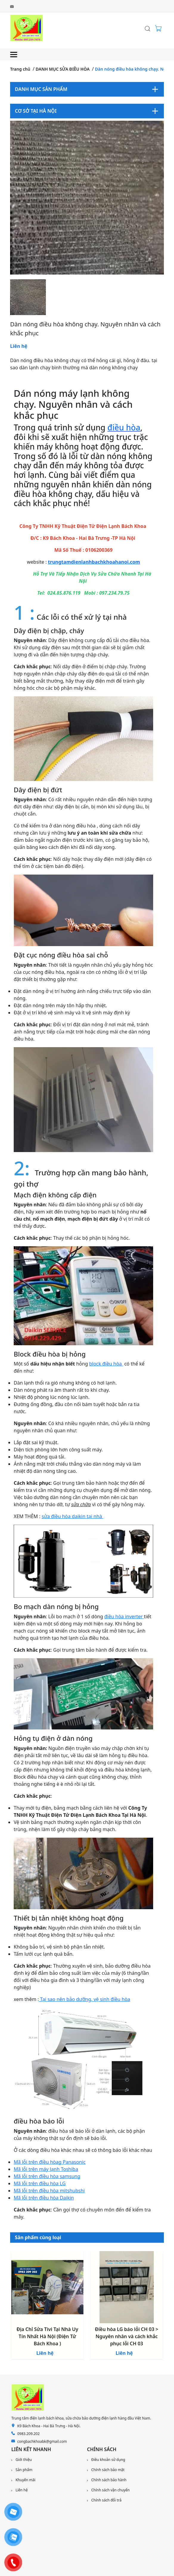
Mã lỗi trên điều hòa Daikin (44, 2197)
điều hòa (124, 427)
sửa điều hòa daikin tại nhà (72, 1516)
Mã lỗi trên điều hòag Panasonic (50, 2162)
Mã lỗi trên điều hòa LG (40, 2183)
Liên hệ (18, 346)
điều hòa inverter (124, 1616)
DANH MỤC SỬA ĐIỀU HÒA (63, 69)
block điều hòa (106, 1363)
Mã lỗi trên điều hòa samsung (47, 2176)
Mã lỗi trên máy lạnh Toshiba (46, 2169)
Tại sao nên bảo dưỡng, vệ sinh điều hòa (84, 1999)
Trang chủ (20, 69)
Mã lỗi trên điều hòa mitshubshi (49, 2190)
